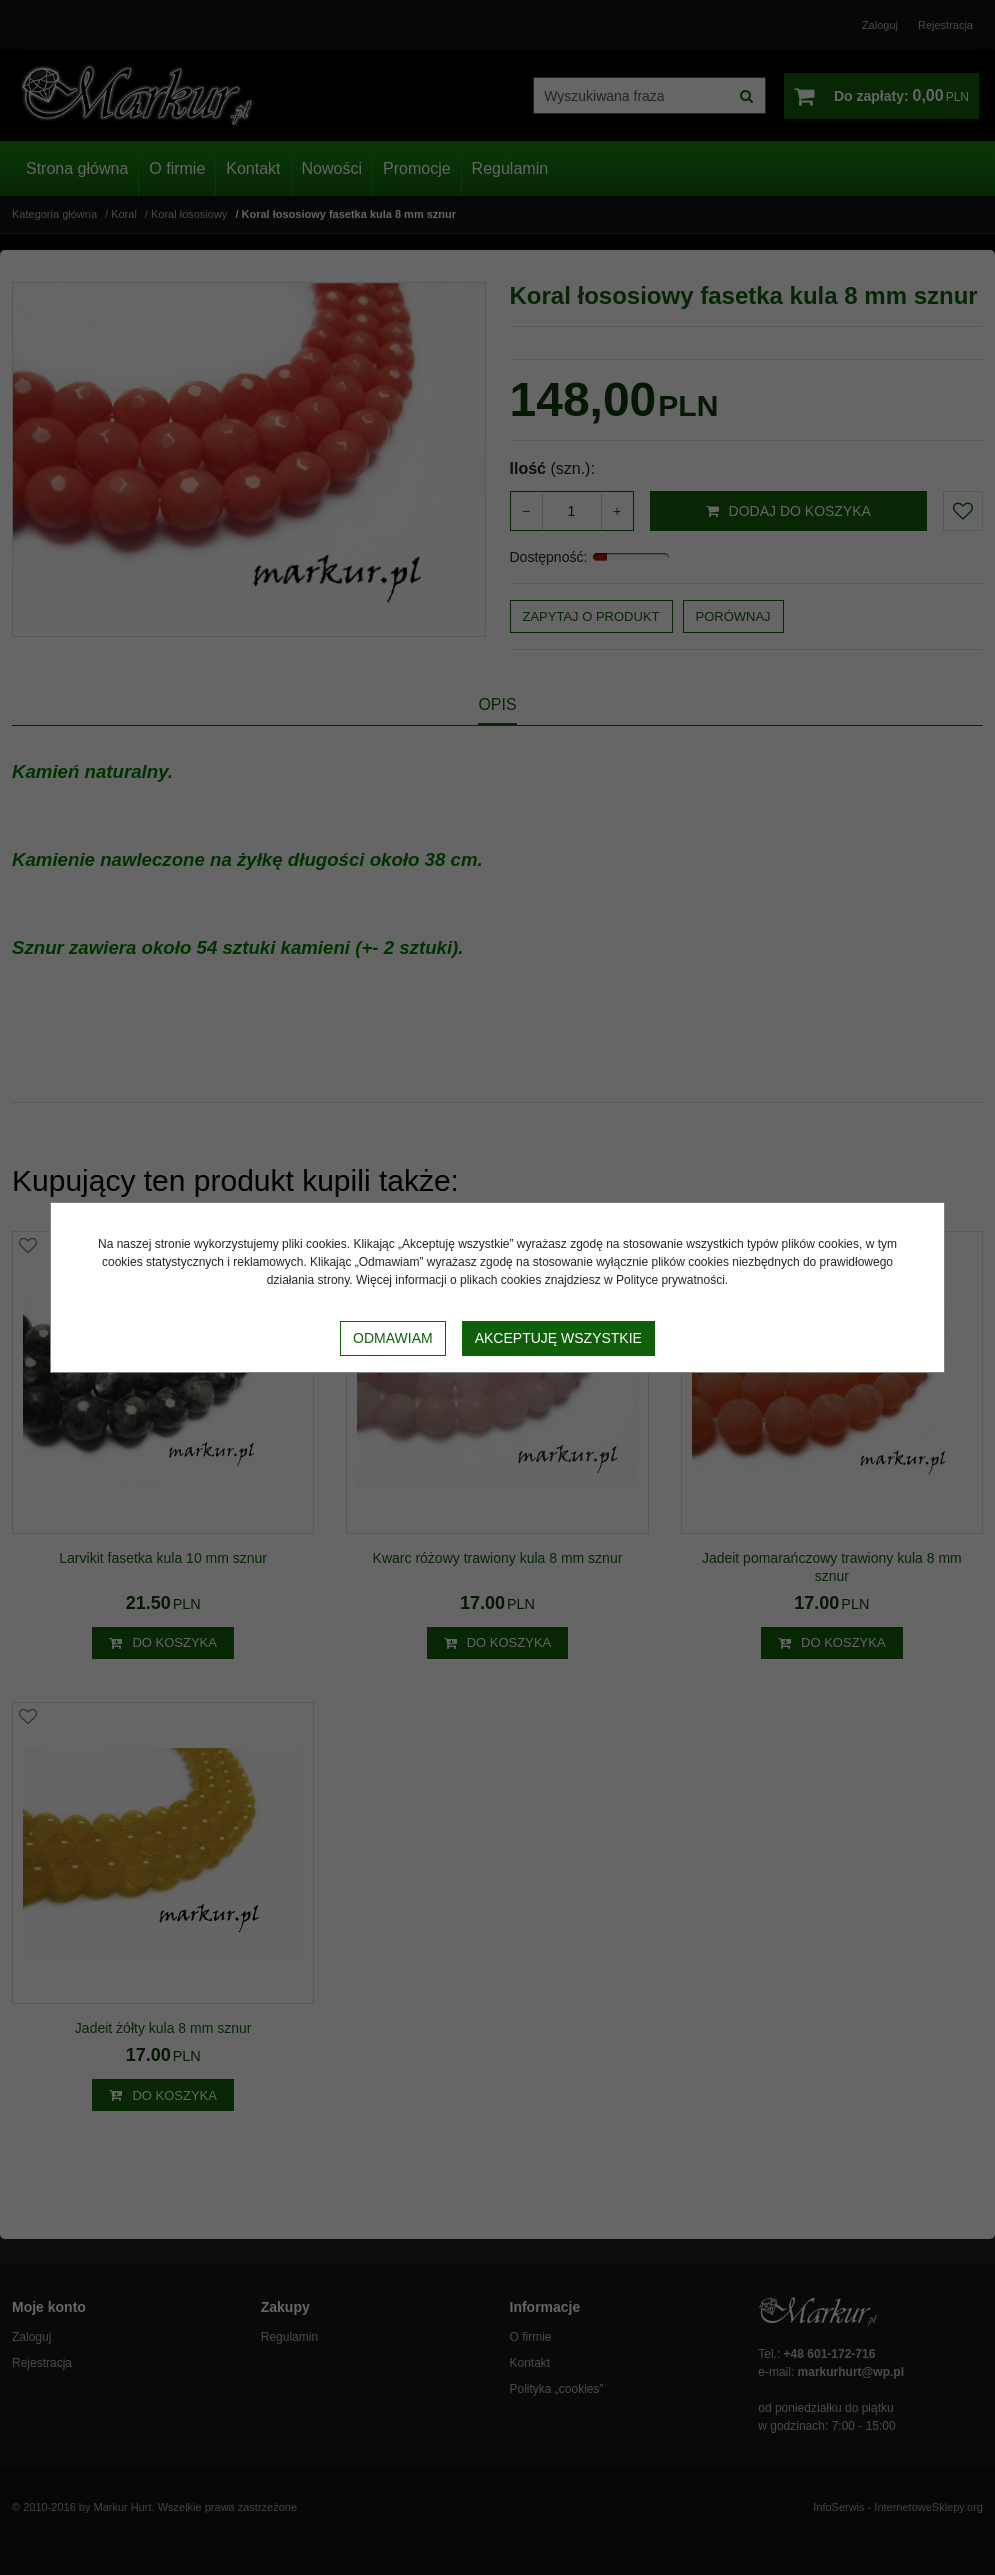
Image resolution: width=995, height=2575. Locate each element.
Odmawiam (393, 1338)
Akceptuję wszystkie (558, 1338)
